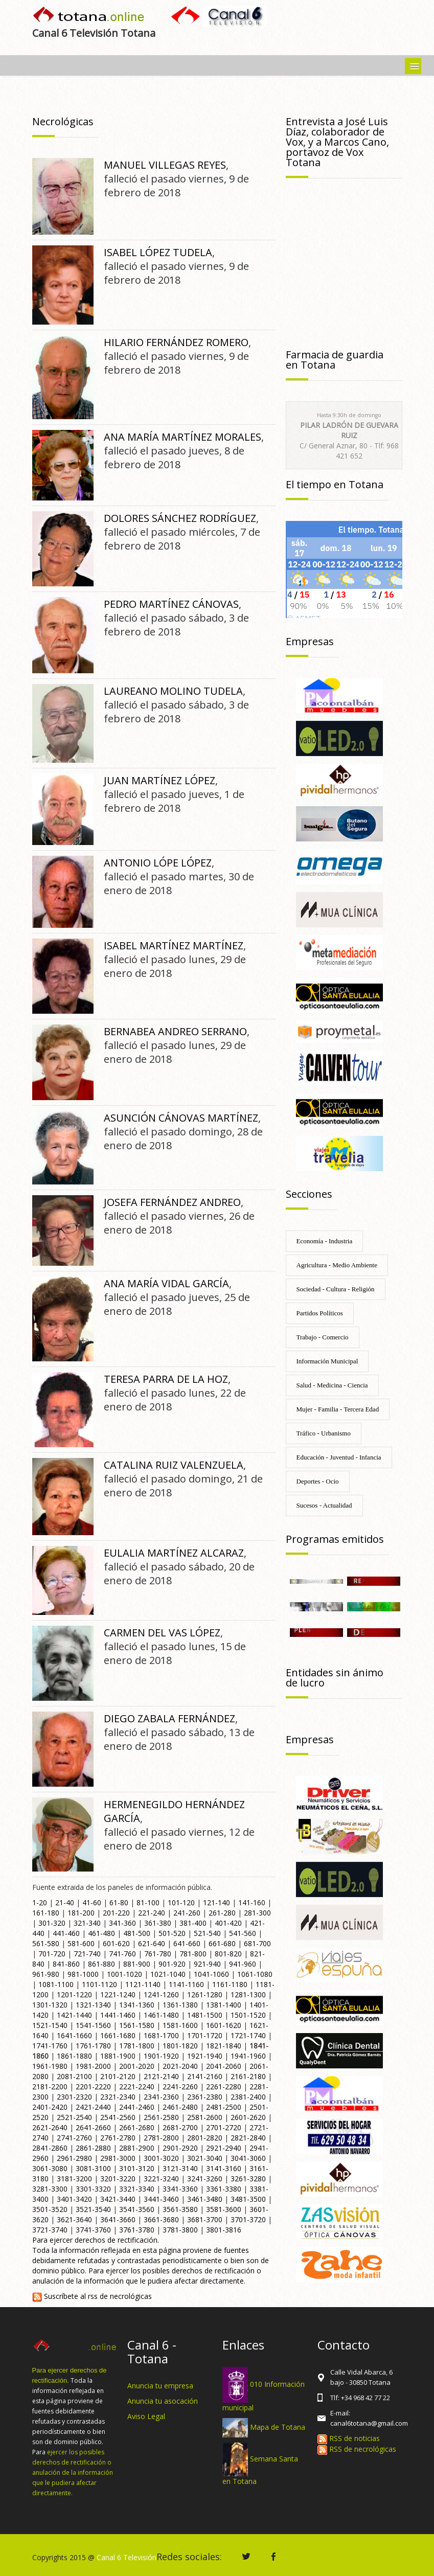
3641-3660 (117, 2219)
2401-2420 (49, 2107)
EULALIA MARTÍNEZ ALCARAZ (174, 1553)
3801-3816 (223, 2230)
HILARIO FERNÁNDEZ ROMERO (176, 342)
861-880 (101, 1964)
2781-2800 (161, 2137)
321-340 (87, 1923)
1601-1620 (223, 2025)
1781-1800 (136, 2045)
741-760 (122, 1953)
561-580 (45, 1943)
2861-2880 (93, 2148)
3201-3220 (117, 2178)
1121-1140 (143, 1984)
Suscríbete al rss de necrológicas (92, 2296)
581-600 (81, 1943)
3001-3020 (161, 2158)
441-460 (66, 1933)
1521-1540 (49, 2025)
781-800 (193, 1953)
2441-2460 (136, 2107)
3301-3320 (93, 2189)
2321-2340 (117, 2097)
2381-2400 (248, 2097)
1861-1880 (74, 2056)
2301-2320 (74, 2097)
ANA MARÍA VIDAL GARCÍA (166, 1283)
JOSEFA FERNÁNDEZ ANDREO (172, 1202)
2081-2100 (74, 2076)
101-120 (181, 1902)
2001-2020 (136, 2066)
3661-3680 (161, 2219)
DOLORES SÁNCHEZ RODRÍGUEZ (180, 518)
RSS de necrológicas (356, 2449)
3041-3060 (248, 2158)
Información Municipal (327, 1361)
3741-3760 (93, 2230)
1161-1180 (229, 1984)
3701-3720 (248, 2219)
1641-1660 (74, 2035)
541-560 (242, 1933)
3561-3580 (180, 2209)
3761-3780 (136, 2230)
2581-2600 (204, 2117)
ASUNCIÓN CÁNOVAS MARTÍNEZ (181, 1118)
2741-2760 (74, 2137)
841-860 (66, 1964)
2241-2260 (180, 2086)
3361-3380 (223, 2189)
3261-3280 (248, 2178)
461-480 (101, 1933)
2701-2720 (223, 2127)
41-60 (91, 1902)
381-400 (193, 1923)
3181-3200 (74, 2178)
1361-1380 (180, 2005)
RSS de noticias (348, 2438)
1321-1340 (93, 2005)
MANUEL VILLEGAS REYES (165, 165)
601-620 (116, 1943)
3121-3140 (180, 2168)
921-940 (207, 1964)
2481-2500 (223, 2107)
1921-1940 (204, 2056)
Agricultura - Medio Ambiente (337, 1265)
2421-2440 (93, 2107)
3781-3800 (180, 2230)
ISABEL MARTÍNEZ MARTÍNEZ (173, 945)
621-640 (151, 1943)
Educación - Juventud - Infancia (338, 1457)
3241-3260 (204, 2178)
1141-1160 (186, 1984)
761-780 (157, 1953)
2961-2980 (74, 2158)
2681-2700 (180, 2127)
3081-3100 (93, 2168)
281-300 (257, 1913)
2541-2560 (117, 2117)
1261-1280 (204, 1994)
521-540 (207, 1933)
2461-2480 (180, 2107)
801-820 (228, 1953)
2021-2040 (180, 2066)
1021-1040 (168, 1974)
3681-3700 (204, 2219)
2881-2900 (136, 2148)
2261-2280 (223, 2086)
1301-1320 (49, 2005)
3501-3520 (49, 2209)
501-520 (172, 1933)
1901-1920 (161, 2056)
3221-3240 (161, 2178)
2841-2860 (49, 2148)
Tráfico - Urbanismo (323, 1433)
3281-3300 (49, 2189)
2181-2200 (49, 2086)
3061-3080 (49, 2168)
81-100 (147, 1902)
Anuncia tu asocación (162, 2401)
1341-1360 (136, 2005)
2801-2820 (204, 2137)
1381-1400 (223, 2005)
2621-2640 (49, 2127)
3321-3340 (136, 2189)
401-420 (228, 1923)
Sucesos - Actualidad (324, 1505)
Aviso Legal (146, 2416)
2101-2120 (117, 2076)
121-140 (216, 1902)
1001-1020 (124, 1974)
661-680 (222, 1943)
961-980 (45, 1974)
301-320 (51, 1923)
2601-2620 (248, 2117)
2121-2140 (161, 2076)
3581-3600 (223, 2209)
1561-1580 (136, 2025)
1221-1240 (117, 1994)
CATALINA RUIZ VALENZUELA (173, 1465)
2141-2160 (204, 2076)
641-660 (186, 1943)
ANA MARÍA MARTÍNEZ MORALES (182, 437)
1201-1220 (74, 1994)
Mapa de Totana (277, 2427)
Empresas (310, 641)
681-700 (257, 1943)
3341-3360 (180, 2189)
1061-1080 (254, 1974)
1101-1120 (99, 1984)
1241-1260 (161, 1994)
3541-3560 (136, 2209)
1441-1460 (117, 2015)
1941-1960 (248, 2056)
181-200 (81, 1913)
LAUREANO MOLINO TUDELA (173, 691)
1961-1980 (49, 2066)
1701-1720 (204, 2035)
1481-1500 (204, 2015)
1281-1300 (248, 1994)
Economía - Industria (324, 1241)
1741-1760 (49, 2045)
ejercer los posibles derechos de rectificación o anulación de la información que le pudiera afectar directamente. (72, 2472)
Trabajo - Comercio (322, 1337)
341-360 (122, 1923)
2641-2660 (93, 2127)
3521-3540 (93, 2209)
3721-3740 (49, 2230)
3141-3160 (223, 2168)
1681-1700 (161, 2035)
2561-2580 (161, 2117)
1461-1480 (161, 2015)
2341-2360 (161, 2097)
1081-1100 (56, 1984)
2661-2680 (136, 2127)
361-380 (157, 1923)
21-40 (64, 1902)
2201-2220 (93, 2086)
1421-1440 (74, 2015)
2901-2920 (180, 2148)
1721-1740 (248, 2035)
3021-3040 (204, 2158)
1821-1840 (223, 2045)
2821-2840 (248, 2137)
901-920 (172, 1964)
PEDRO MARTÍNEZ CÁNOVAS (171, 604)
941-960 (242, 1964)
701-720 (51, 1953)
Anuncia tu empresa (160, 2385)
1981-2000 (93, 2066)
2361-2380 (204, 2097)
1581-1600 (180, 2025)
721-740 (87, 1953)
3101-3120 (136, 2168)
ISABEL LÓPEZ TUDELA (158, 252)
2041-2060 (223, 2066)
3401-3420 (74, 2199)
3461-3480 (204, 2199)
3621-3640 (74, 2219)
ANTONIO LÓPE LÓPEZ (158, 863)
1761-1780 (93, 2045)
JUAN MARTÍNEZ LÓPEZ (159, 780)
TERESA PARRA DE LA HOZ (166, 1379)
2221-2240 (136, 2086)
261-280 (222, 1913)
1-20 (39, 1902)
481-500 (136, 1933)
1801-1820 (180, 2045)
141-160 (251, 1902)
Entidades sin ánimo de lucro (334, 1678)
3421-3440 (117, 2199)
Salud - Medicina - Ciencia (332, 1385)
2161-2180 (248, 2076)
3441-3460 (161, 2199)
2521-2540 (74, 2117)
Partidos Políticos (319, 1313)
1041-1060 (211, 1974)
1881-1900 (117, 2056)
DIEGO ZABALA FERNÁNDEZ (169, 1718)
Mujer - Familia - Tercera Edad (337, 1409)
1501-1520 (248, 2015)
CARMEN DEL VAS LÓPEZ (162, 1632)
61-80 (118, 1902)
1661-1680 (117, 2035)
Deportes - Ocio (317, 1481)
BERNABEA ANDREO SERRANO (175, 1031)
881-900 (136, 1964)
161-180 (45, 1913)
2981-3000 (117, 2158)
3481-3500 (248, 2199)
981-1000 (83, 1974)
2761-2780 (117, 2137)
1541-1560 (93, 2025)
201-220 (116, 1913)
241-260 (186, 1913)
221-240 (151, 1913)
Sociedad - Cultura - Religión (335, 1289)
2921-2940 (223, 2148)
